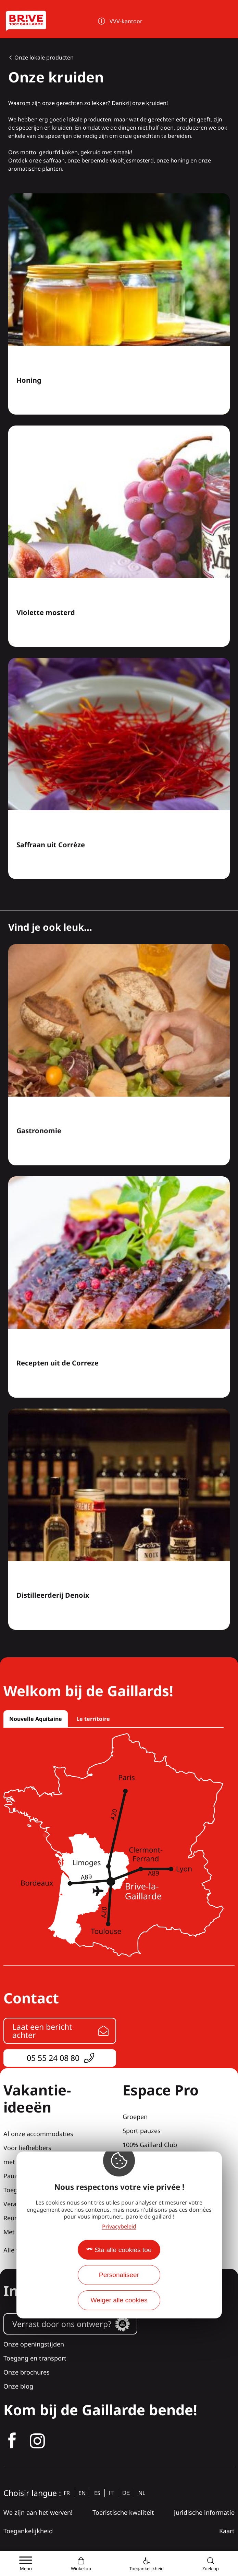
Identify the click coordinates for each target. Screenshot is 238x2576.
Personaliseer (119, 2274)
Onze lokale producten (44, 57)
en (82, 2493)
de (126, 2493)
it (111, 2493)
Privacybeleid (119, 2226)
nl (141, 2493)
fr (67, 2493)
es (97, 2493)
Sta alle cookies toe (123, 2249)
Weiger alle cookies (118, 2300)
